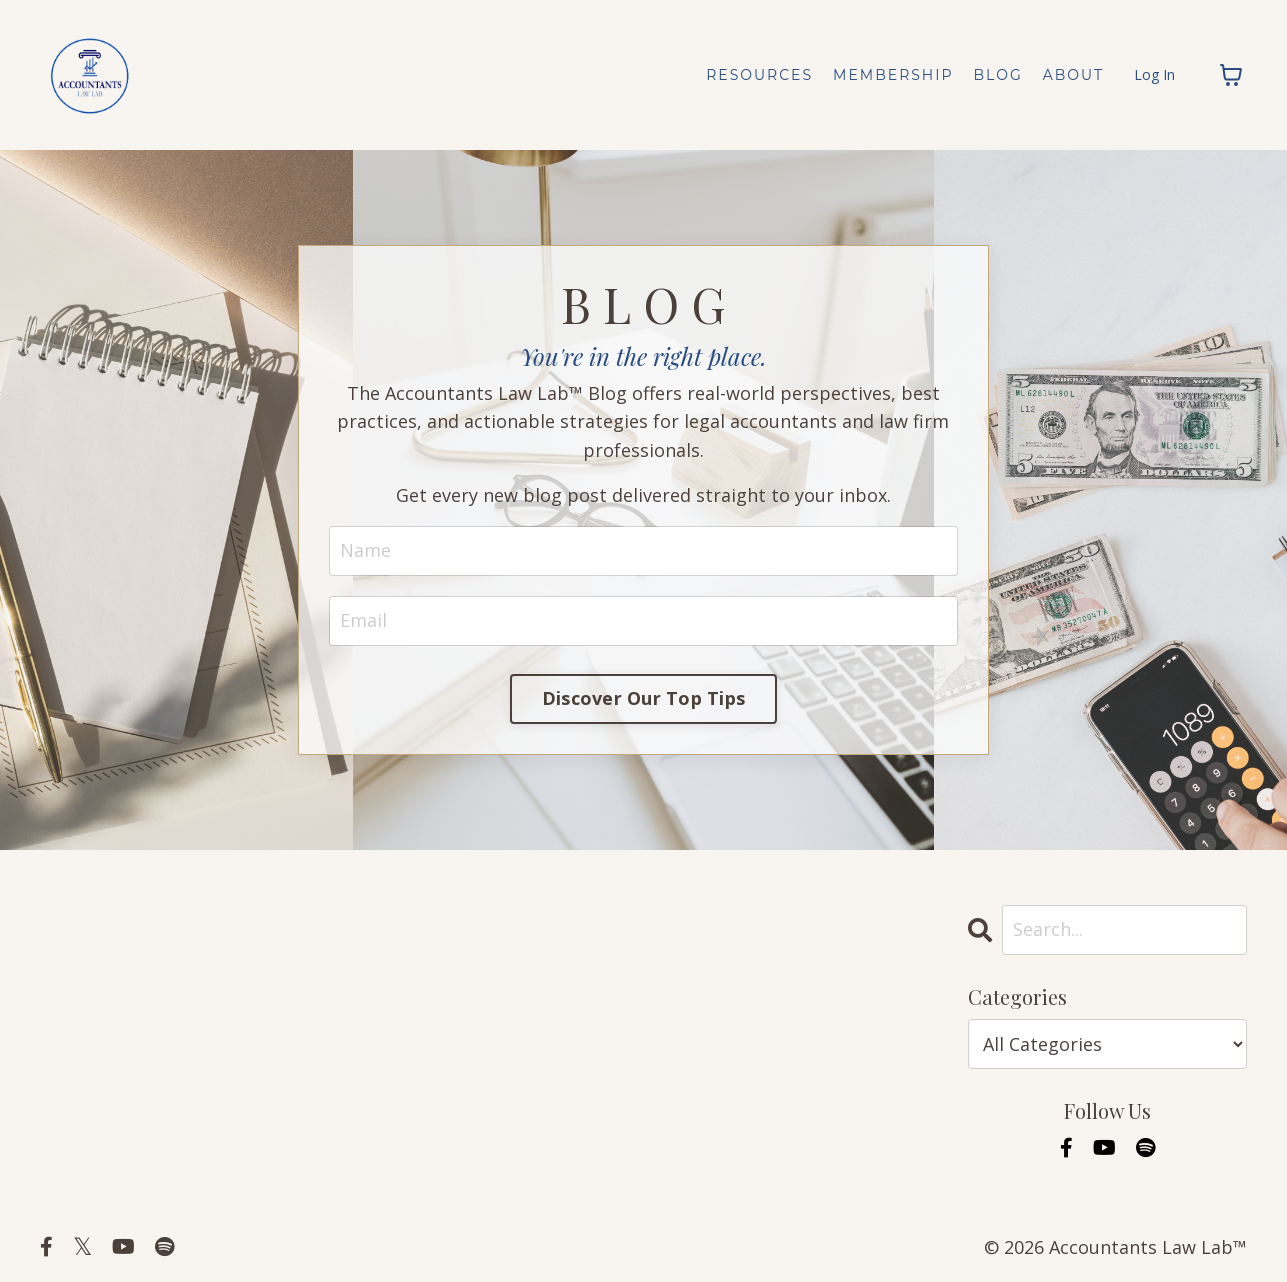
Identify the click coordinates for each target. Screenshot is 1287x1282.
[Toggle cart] (1231, 75)
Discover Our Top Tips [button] (643, 698)
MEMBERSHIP (893, 75)
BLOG (998, 75)
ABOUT (1073, 75)
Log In (1154, 74)
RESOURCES (759, 75)
